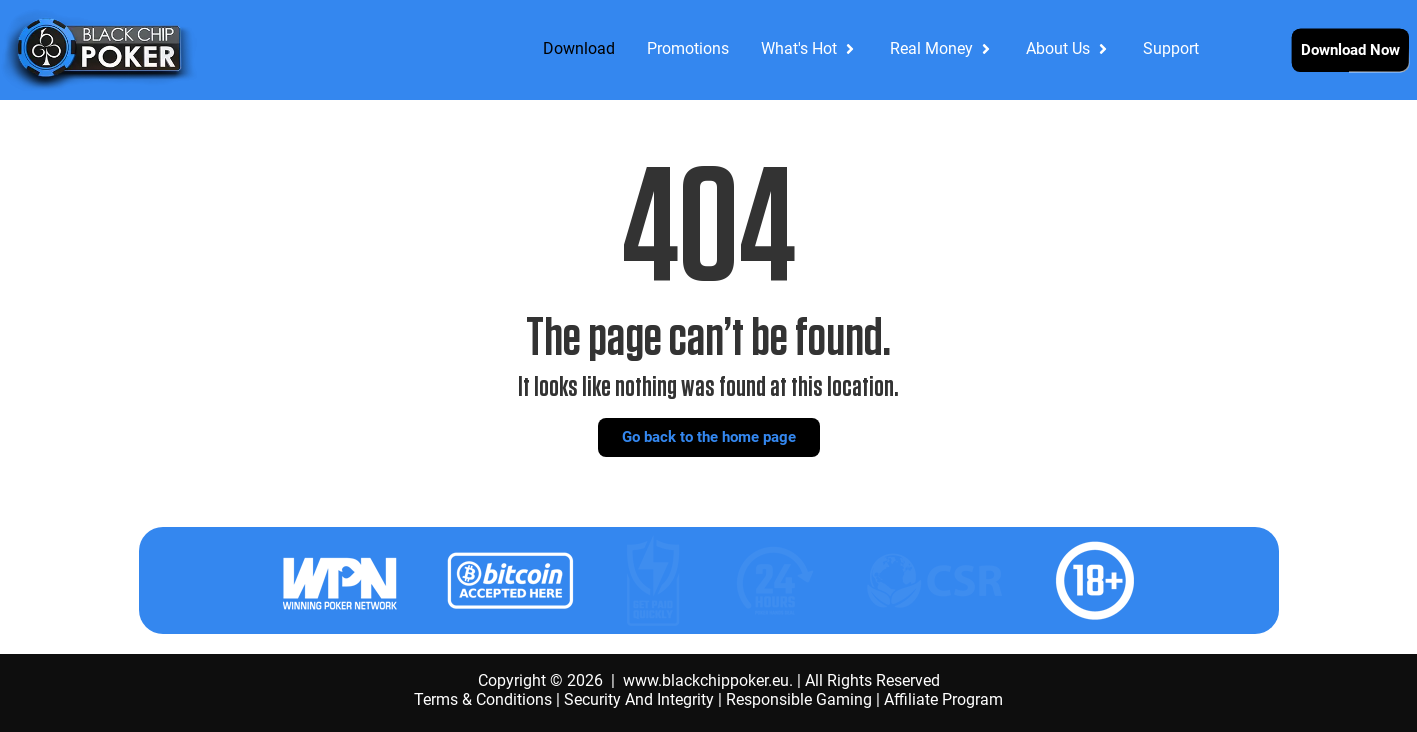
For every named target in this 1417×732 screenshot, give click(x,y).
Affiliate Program (943, 699)
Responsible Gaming (799, 699)
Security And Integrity (639, 699)
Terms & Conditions (483, 699)
